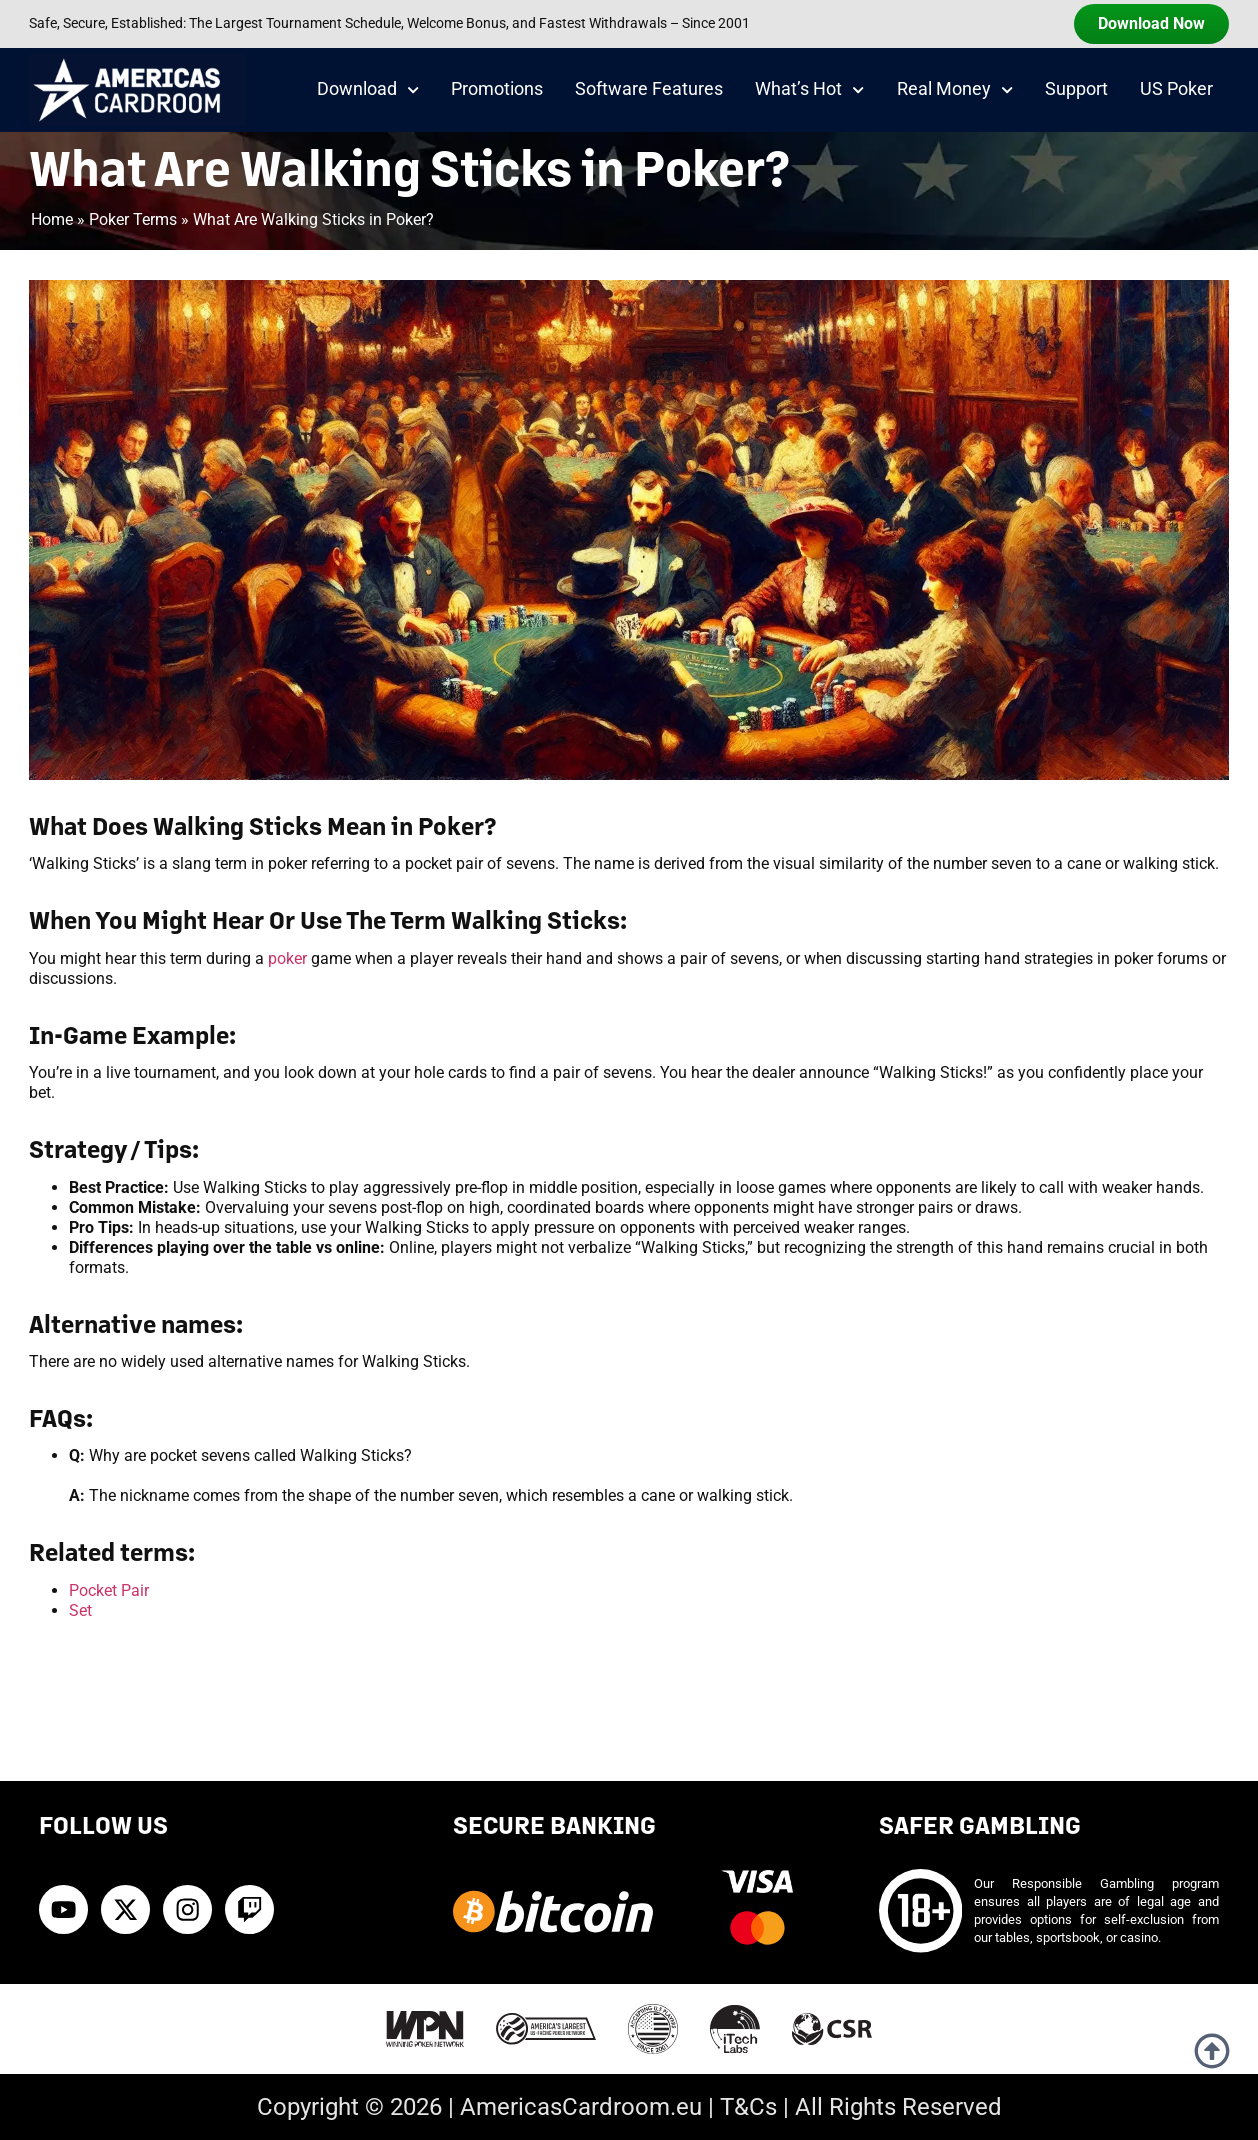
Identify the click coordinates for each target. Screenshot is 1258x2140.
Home (52, 219)
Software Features (649, 89)
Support (1076, 89)
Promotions (497, 89)
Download (368, 90)
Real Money (955, 90)
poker (287, 958)
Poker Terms (133, 219)
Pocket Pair (109, 1590)
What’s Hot (809, 90)
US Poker (1176, 89)
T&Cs (748, 2107)
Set (80, 1610)
